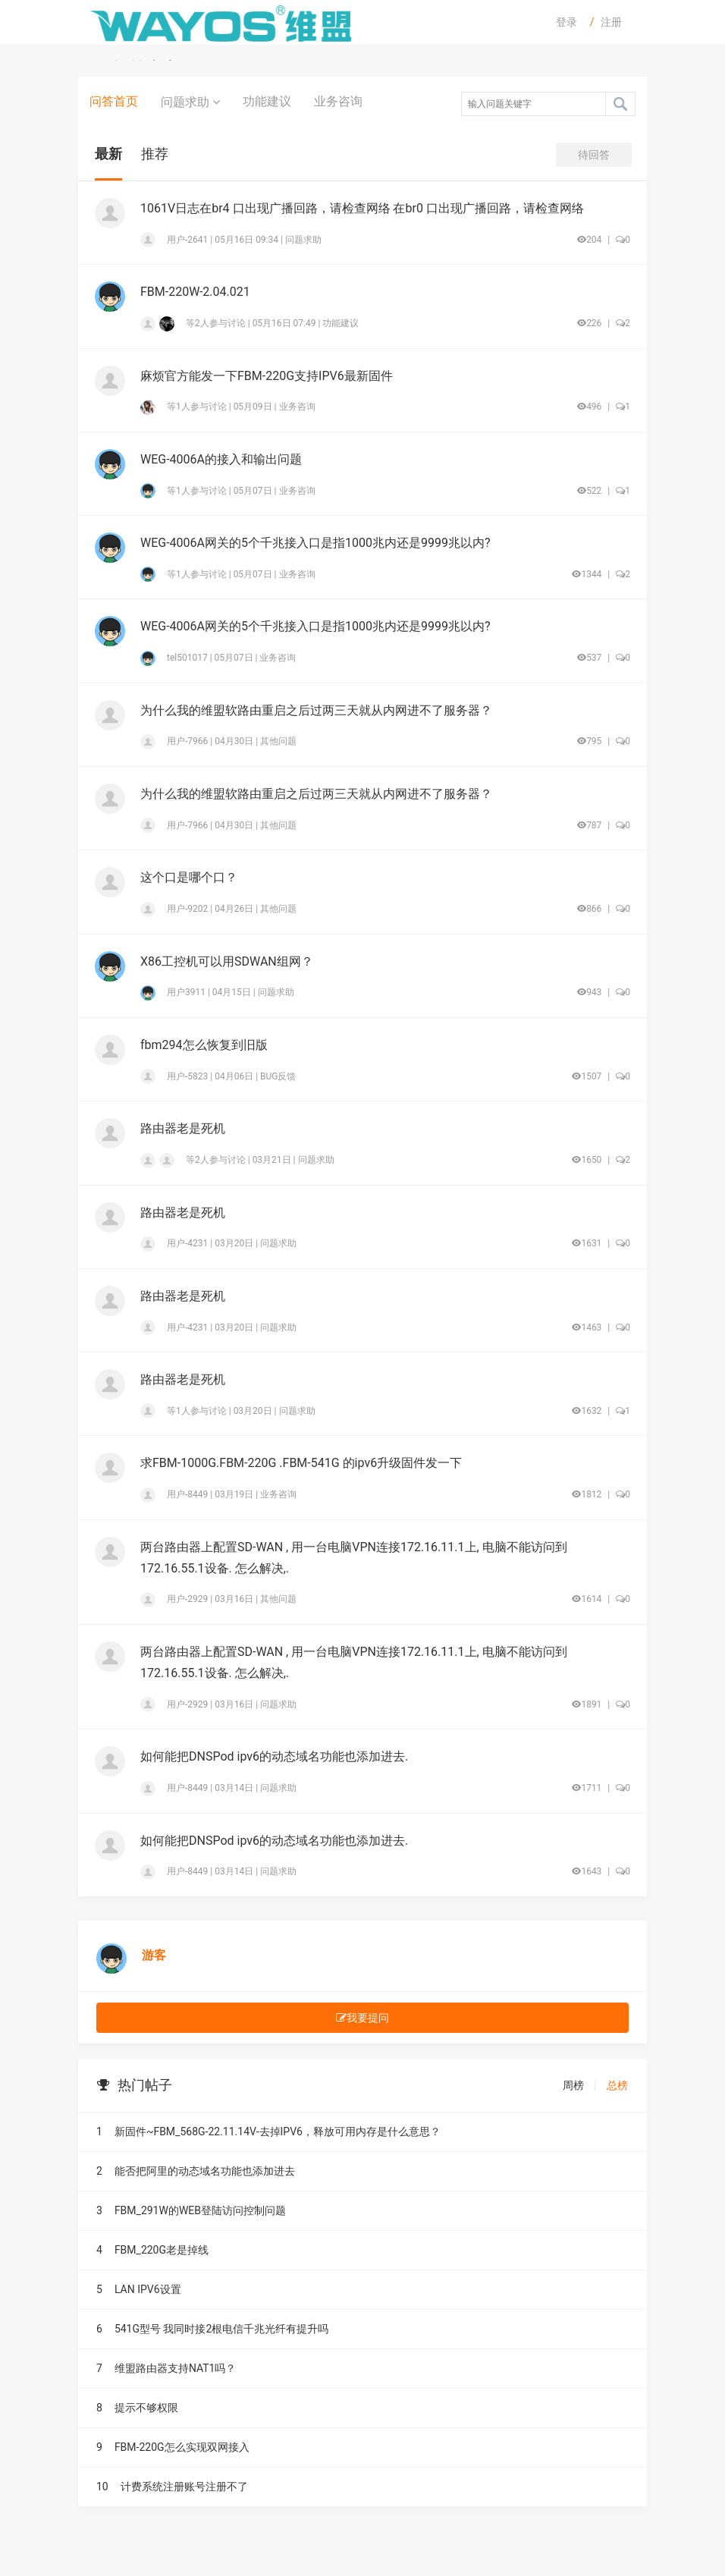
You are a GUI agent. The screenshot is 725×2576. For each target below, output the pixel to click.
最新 (108, 154)
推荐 (154, 154)
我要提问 (362, 2018)
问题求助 (190, 101)
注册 (611, 22)
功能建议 (267, 101)
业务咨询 (338, 101)
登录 (566, 22)
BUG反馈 (278, 1076)
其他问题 (278, 741)
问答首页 (113, 101)
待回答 (594, 155)
